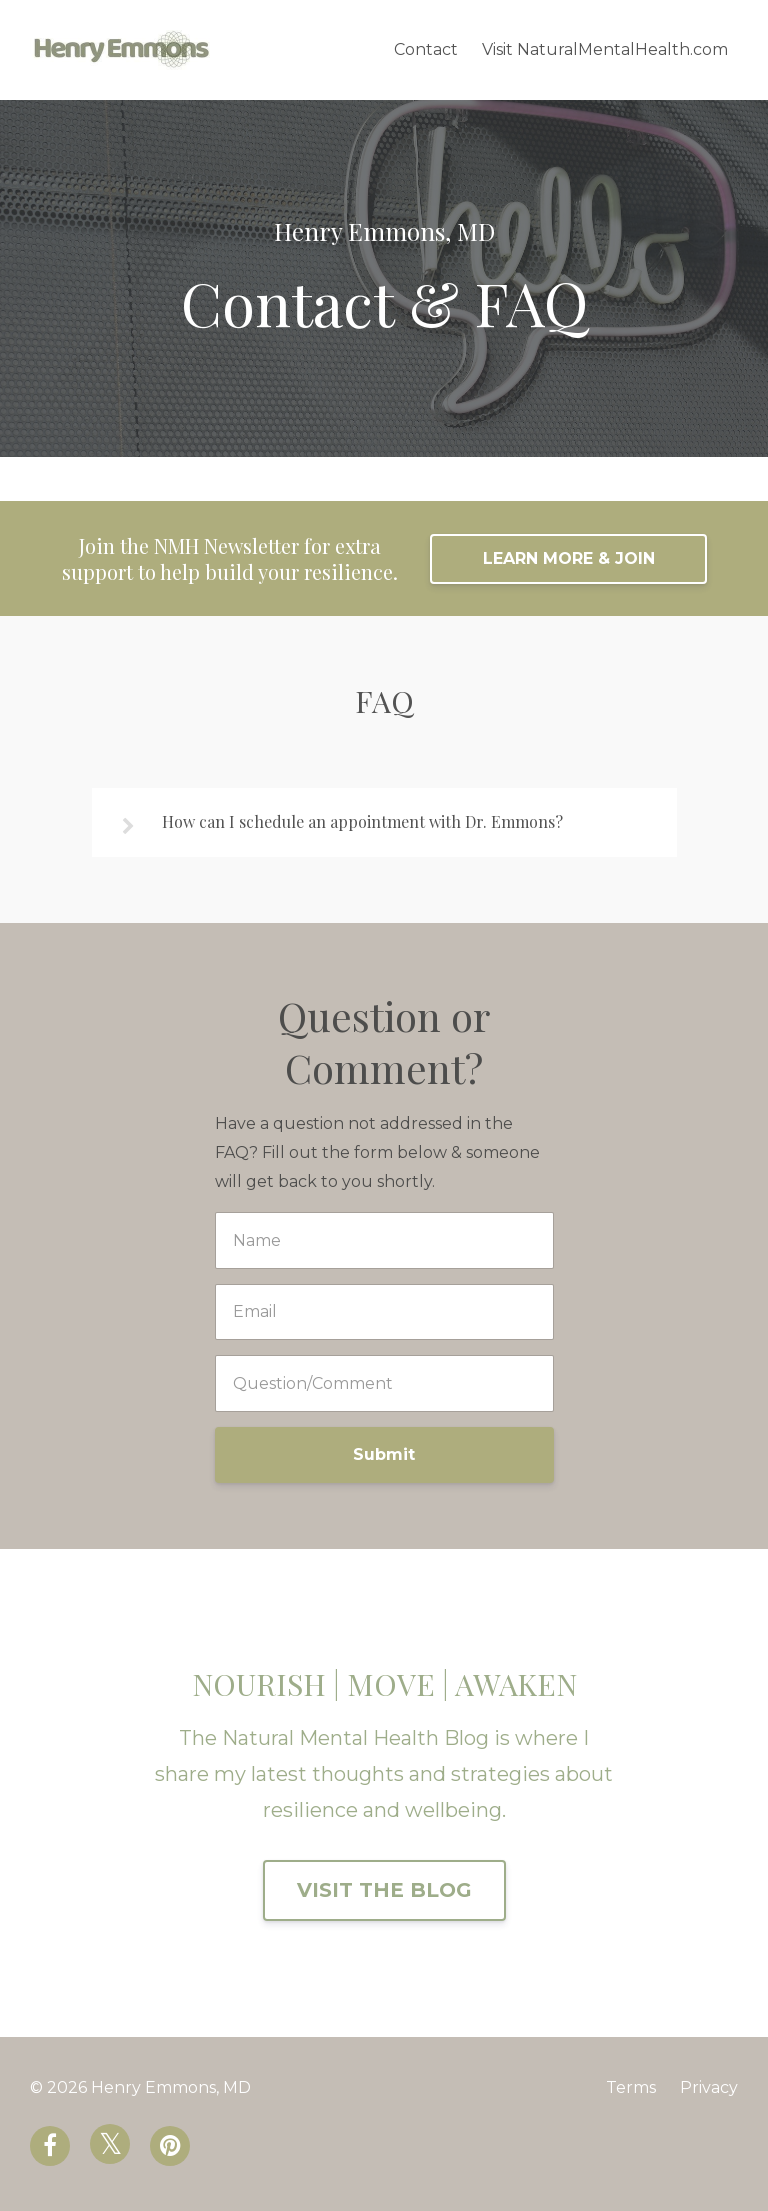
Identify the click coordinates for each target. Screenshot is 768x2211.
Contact (426, 49)
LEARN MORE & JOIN (569, 558)
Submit (384, 1454)
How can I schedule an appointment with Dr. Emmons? (362, 821)
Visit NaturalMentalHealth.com (605, 49)
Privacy (709, 2087)
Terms (631, 2087)
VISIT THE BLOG (384, 1890)
